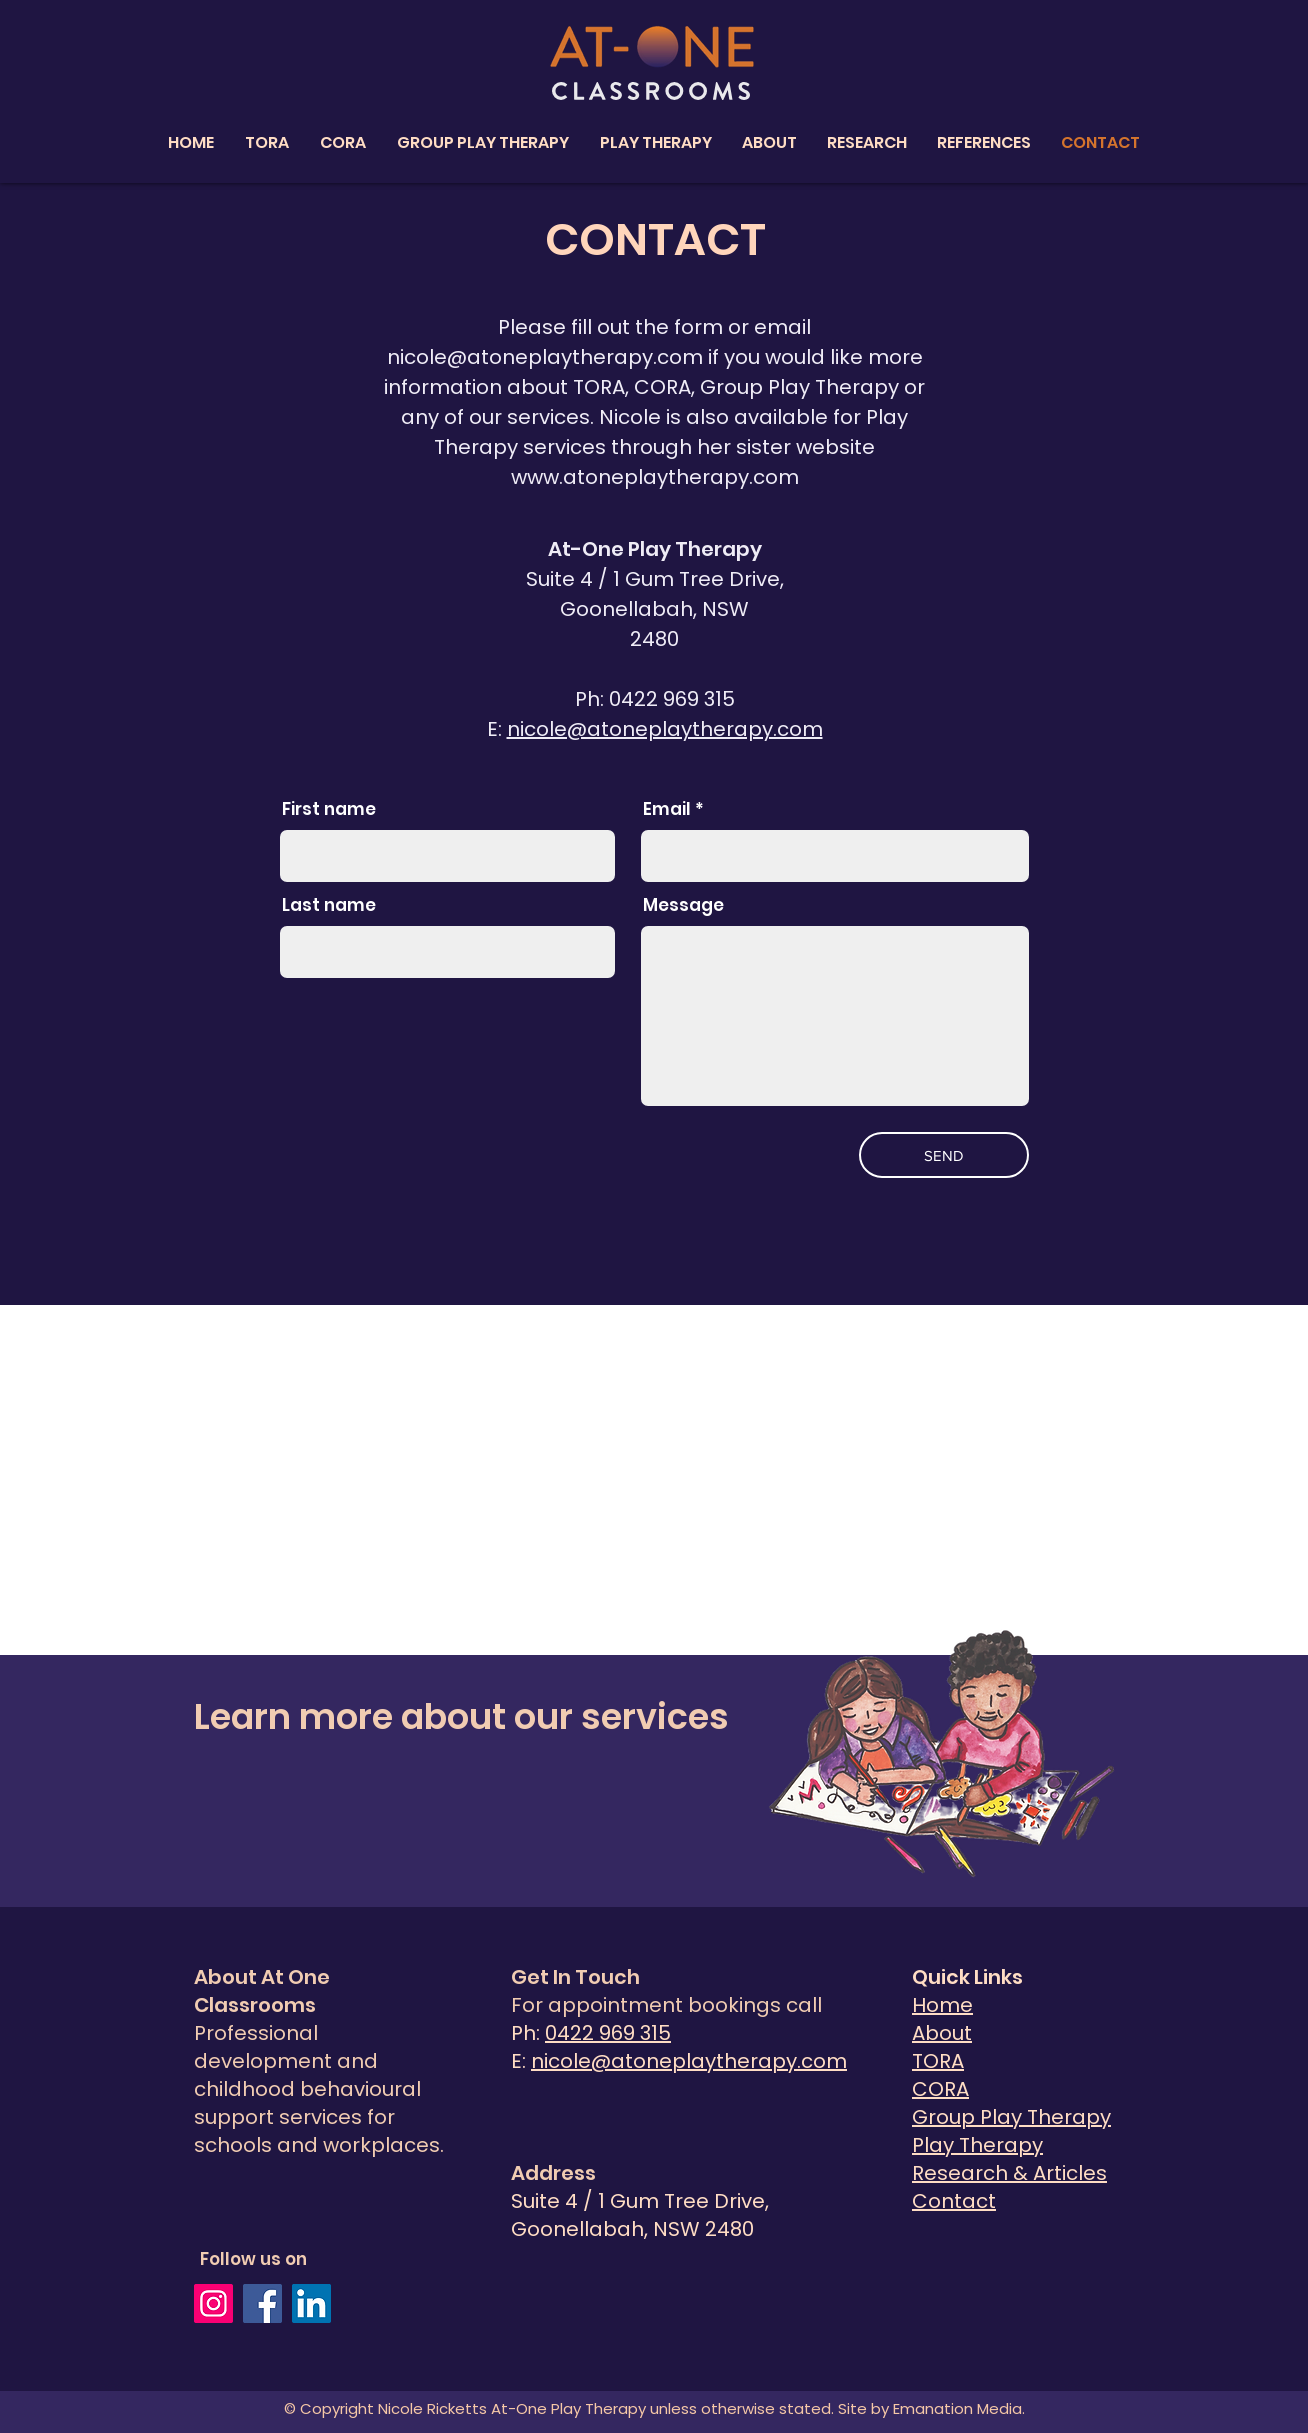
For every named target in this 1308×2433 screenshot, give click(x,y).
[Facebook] (262, 2303)
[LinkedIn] (311, 2303)
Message (683, 905)
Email (667, 809)
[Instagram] (213, 2303)
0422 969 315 (608, 2033)
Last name (329, 905)
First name (329, 809)
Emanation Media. (957, 2408)
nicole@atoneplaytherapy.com (545, 357)
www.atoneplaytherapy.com (655, 477)
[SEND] (944, 1155)
